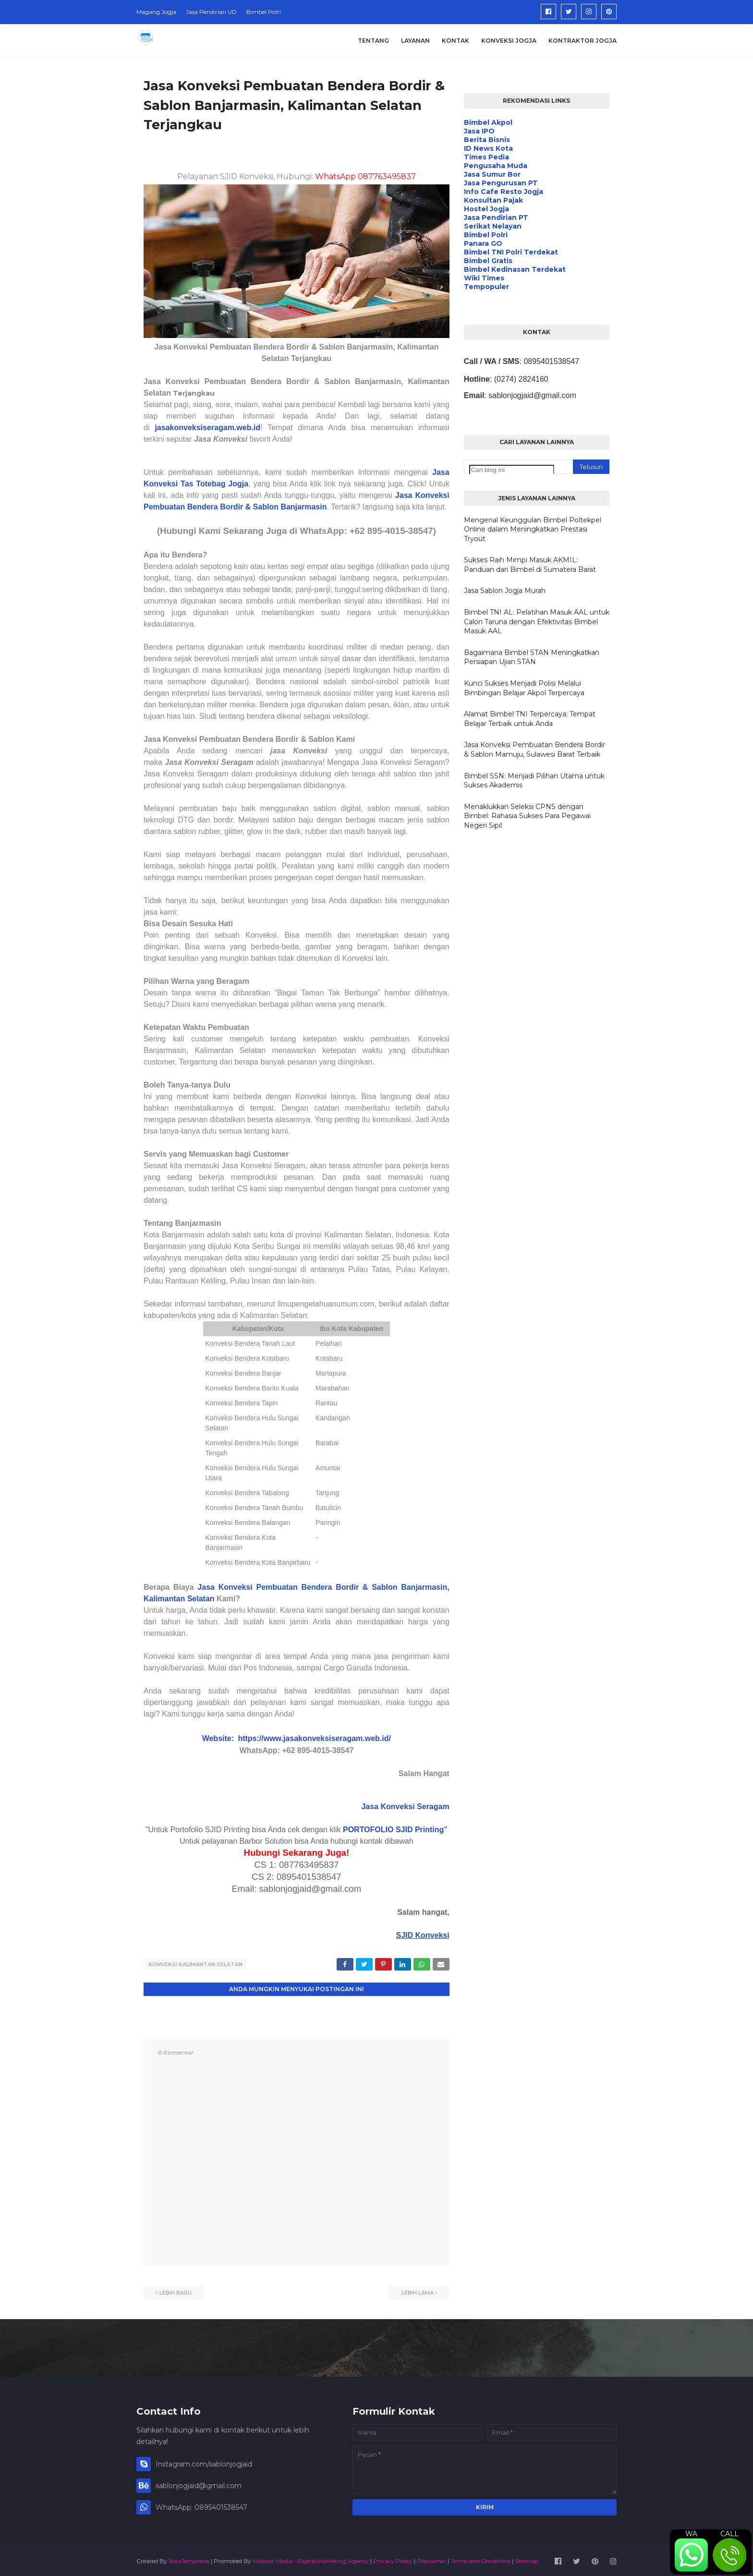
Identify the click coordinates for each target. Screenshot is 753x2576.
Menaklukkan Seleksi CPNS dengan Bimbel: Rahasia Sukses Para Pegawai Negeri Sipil (527, 816)
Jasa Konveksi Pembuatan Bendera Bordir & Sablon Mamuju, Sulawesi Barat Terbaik (534, 749)
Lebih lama (417, 2290)
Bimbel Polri (263, 11)
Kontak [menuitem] (455, 40)
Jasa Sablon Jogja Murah (505, 590)
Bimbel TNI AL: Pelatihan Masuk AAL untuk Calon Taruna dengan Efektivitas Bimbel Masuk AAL (536, 621)
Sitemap (526, 2558)
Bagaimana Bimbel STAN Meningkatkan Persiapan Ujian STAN (531, 657)
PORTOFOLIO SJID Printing (393, 1830)
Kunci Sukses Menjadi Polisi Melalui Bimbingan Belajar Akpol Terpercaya (524, 688)
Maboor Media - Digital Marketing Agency (311, 2558)
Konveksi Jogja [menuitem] (508, 40)
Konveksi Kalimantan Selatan (195, 1964)
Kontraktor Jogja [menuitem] (582, 40)
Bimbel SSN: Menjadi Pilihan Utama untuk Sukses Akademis (534, 781)
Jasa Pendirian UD (211, 11)
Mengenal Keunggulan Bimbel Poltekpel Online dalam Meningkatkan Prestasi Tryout (532, 529)
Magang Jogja (156, 11)
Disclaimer (431, 2558)
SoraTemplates (189, 2558)
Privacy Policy (393, 2558)
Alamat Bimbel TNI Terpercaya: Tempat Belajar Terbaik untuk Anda (529, 719)
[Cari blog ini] (511, 470)
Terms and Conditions (480, 2558)
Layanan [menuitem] (415, 40)
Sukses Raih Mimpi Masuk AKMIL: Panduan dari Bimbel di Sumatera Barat (530, 565)
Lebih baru (175, 2290)
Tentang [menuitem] (373, 40)
